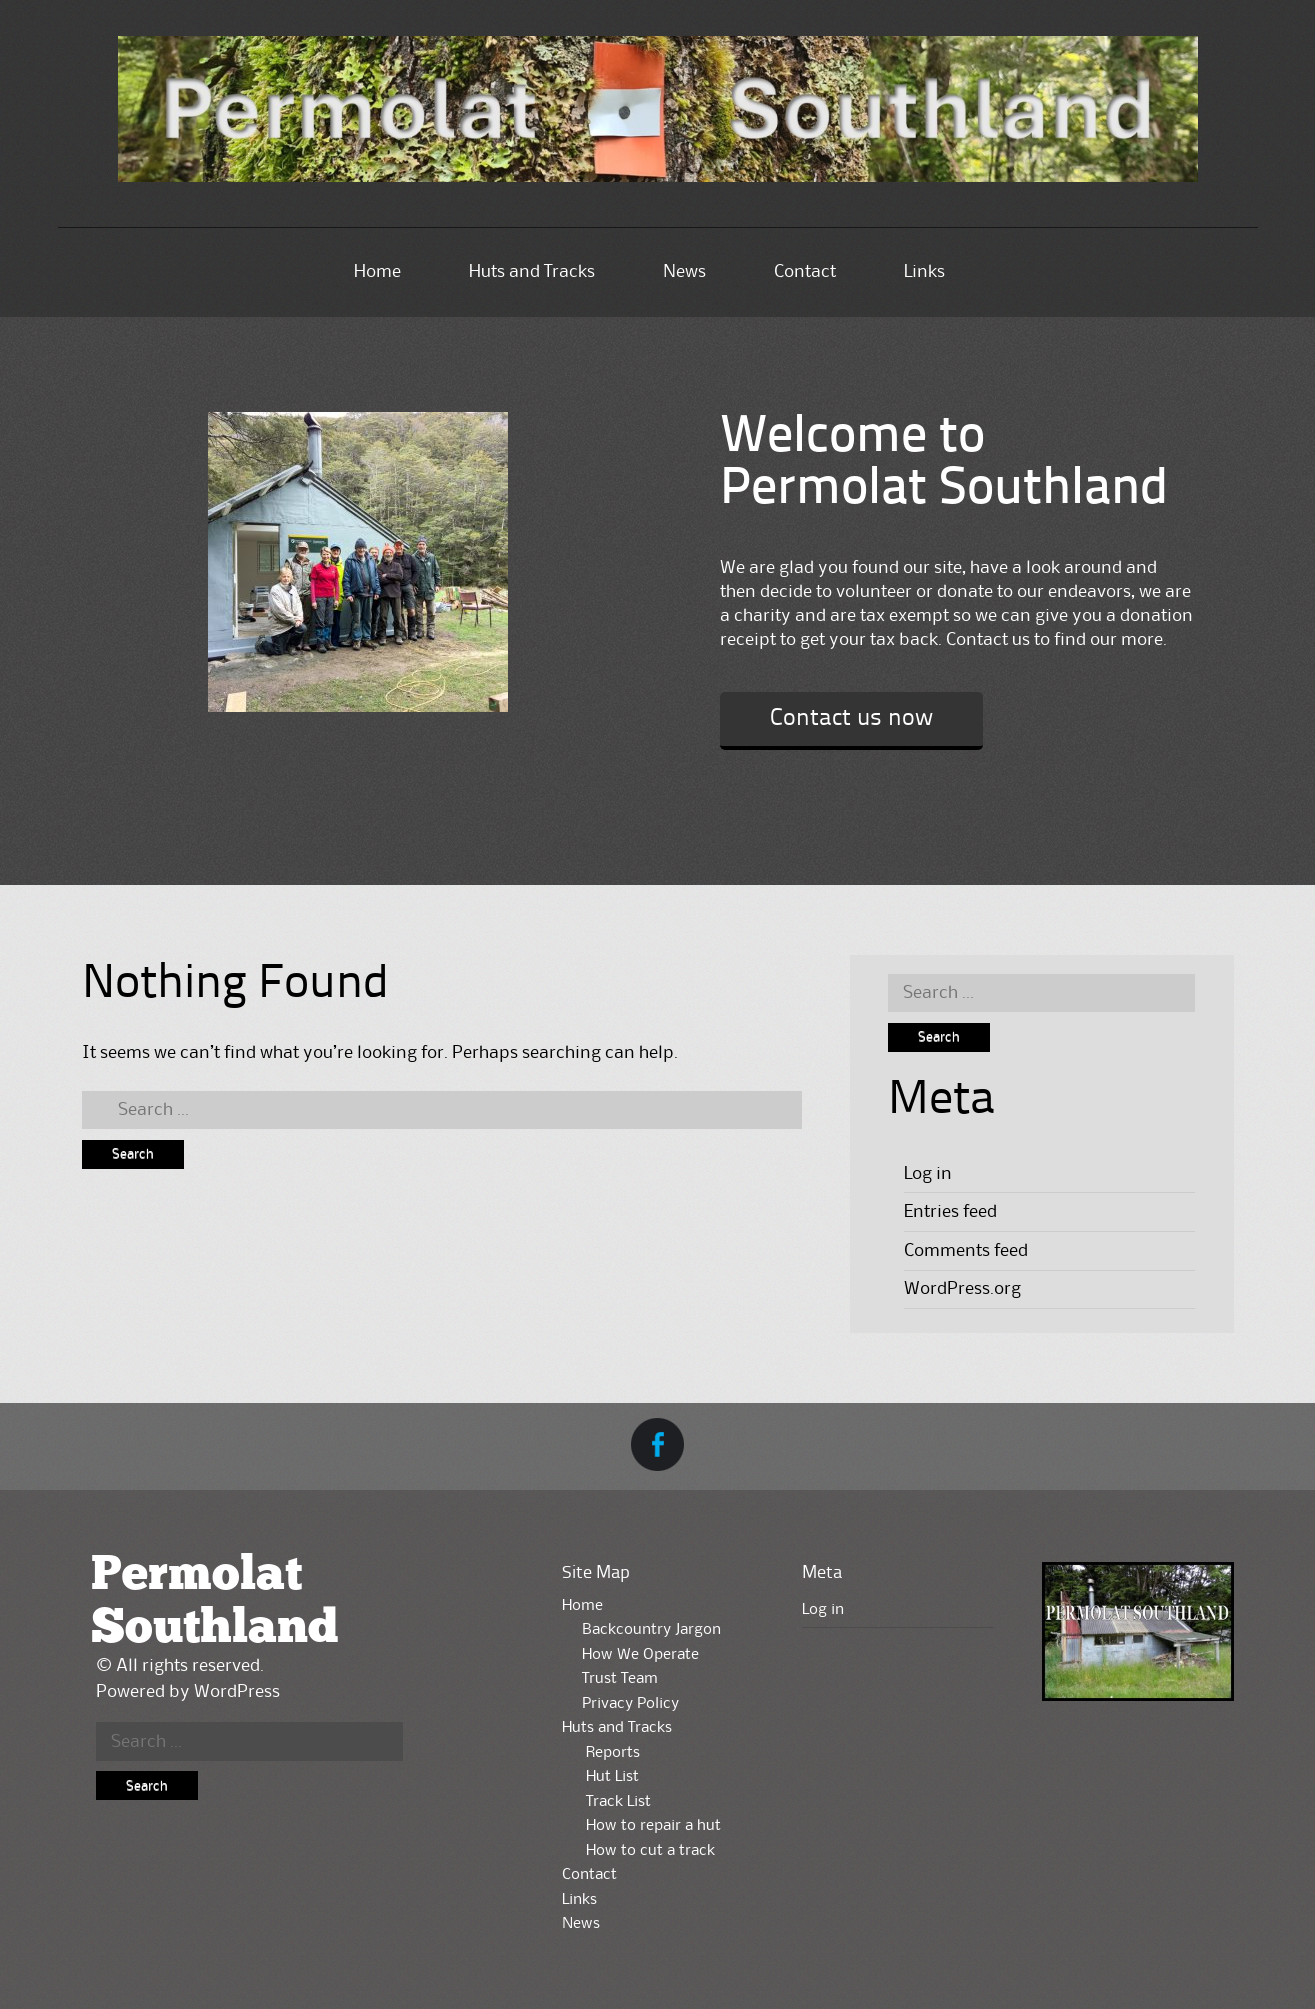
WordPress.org (962, 1289)
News (684, 272)
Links (924, 272)
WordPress (237, 1692)
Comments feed (966, 1251)
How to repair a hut (653, 1826)
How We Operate (640, 1655)
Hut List (612, 1777)
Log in (928, 1174)
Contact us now (851, 719)
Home (377, 272)
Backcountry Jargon (651, 1630)
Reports (613, 1753)
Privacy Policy (630, 1704)
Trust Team (620, 1679)
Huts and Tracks (532, 272)
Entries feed (950, 1212)
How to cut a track (650, 1851)
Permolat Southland (214, 1602)
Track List (618, 1802)
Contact (805, 272)
